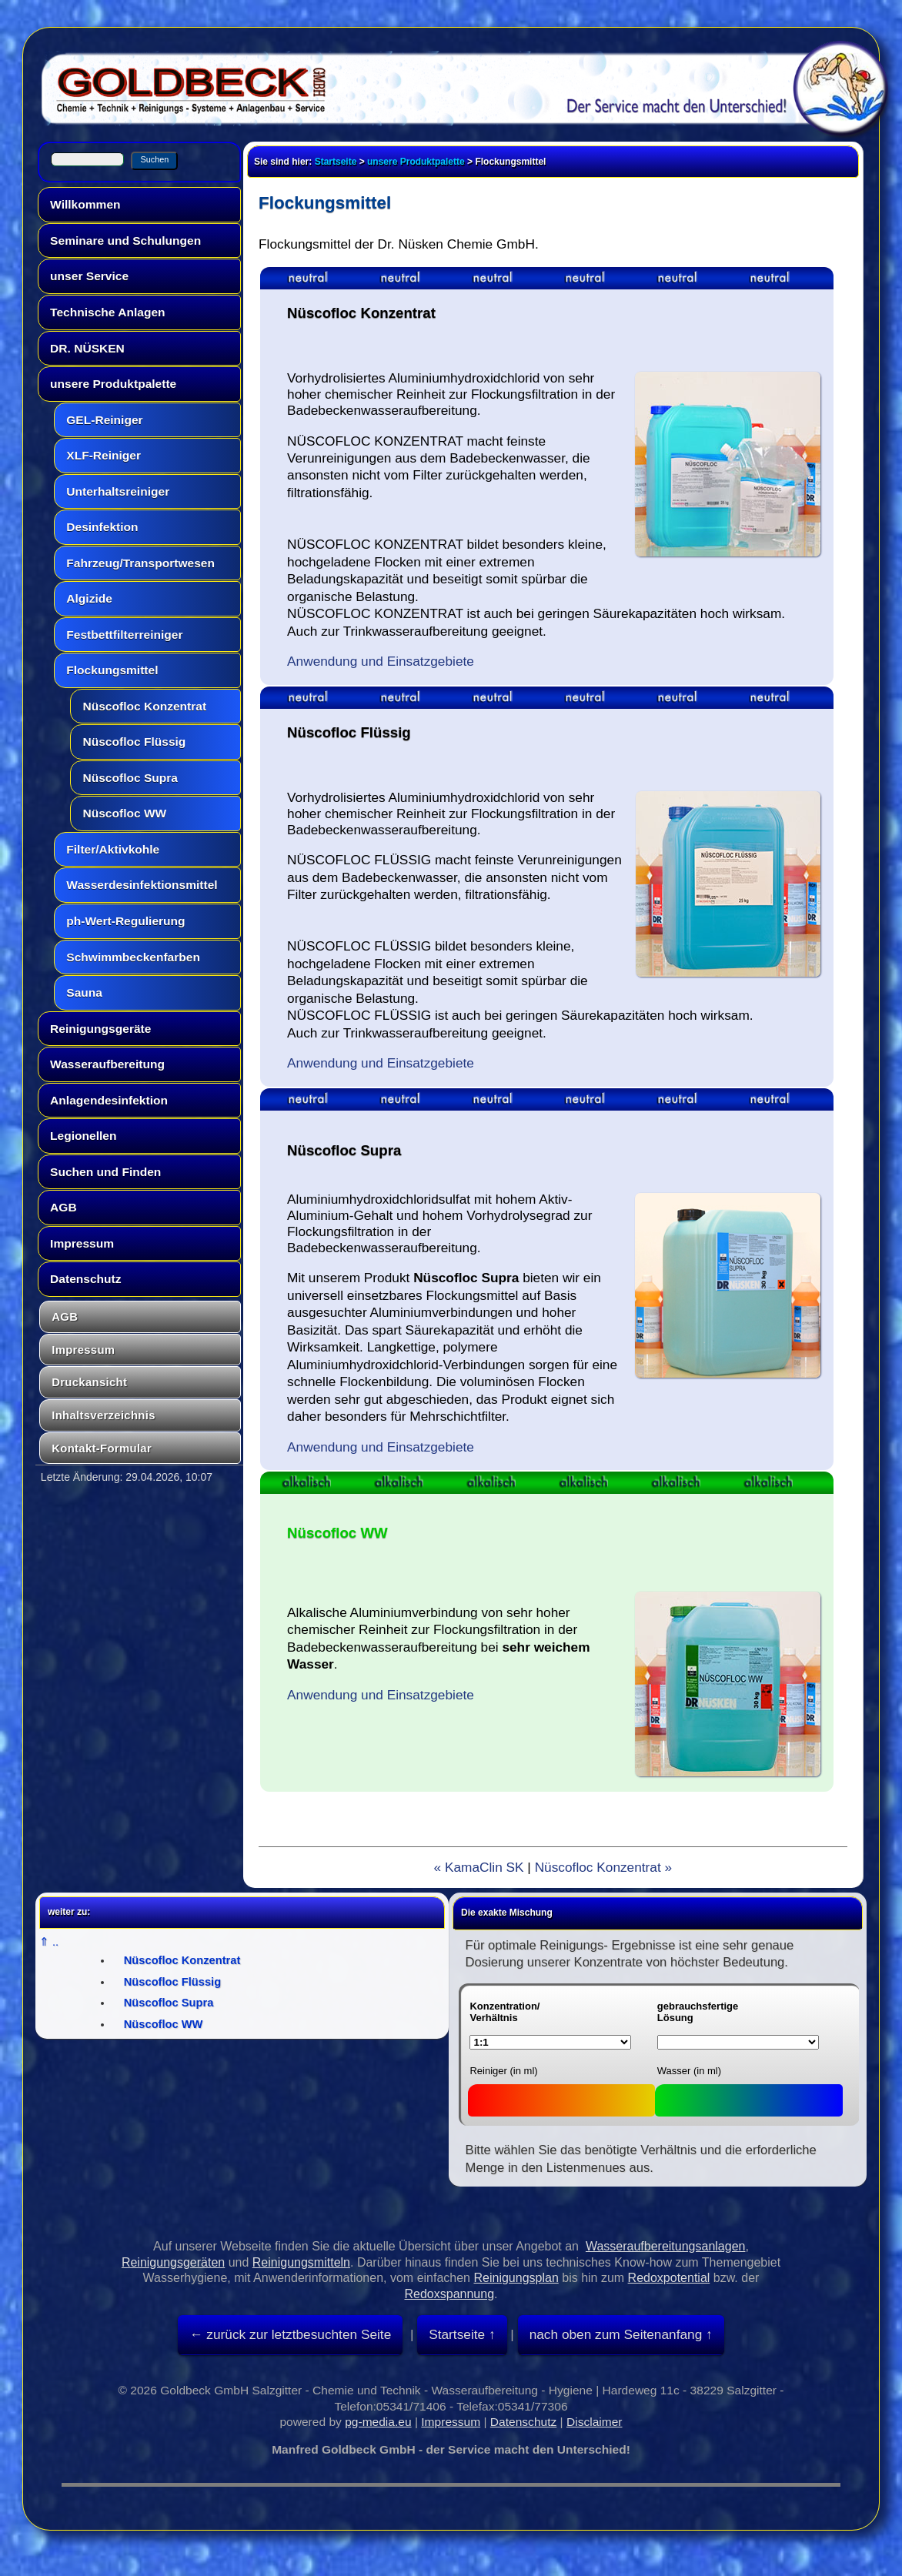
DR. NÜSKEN (87, 348)
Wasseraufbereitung (107, 1064)
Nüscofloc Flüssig (133, 741)
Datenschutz (85, 1278)
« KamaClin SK (478, 1867)
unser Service (89, 275)
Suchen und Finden (105, 1171)
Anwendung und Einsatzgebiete (380, 661)
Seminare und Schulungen (125, 240)
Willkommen (85, 204)
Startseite (336, 161)
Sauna (84, 992)
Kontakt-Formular (102, 1448)
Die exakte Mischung (507, 1912)
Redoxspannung (450, 2293)
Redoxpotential (669, 2277)
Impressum (82, 1243)
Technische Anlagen (107, 312)
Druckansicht (89, 1381)
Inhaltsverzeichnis (103, 1415)
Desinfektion (102, 526)
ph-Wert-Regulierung (125, 920)
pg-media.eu (378, 2421)
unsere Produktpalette (113, 383)
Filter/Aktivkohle (112, 849)
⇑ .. (48, 1942)
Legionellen (83, 1135)
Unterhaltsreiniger (117, 491)
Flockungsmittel (112, 670)
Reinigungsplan (515, 2277)
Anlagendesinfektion (109, 1100)
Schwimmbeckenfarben (133, 957)
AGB (63, 1207)
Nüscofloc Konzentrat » (604, 1867)
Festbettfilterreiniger (124, 634)
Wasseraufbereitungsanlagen (666, 2246)
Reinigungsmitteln (301, 2262)
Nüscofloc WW (124, 813)
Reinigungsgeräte (100, 1028)
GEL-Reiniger (104, 419)
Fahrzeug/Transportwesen (140, 563)
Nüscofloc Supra (130, 777)
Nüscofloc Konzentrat (144, 706)
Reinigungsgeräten (173, 2262)
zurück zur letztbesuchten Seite (297, 2334)
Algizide (89, 598)
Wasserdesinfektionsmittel (141, 884)
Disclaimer (594, 2421)
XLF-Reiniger (103, 455)
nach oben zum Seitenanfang (616, 2334)
